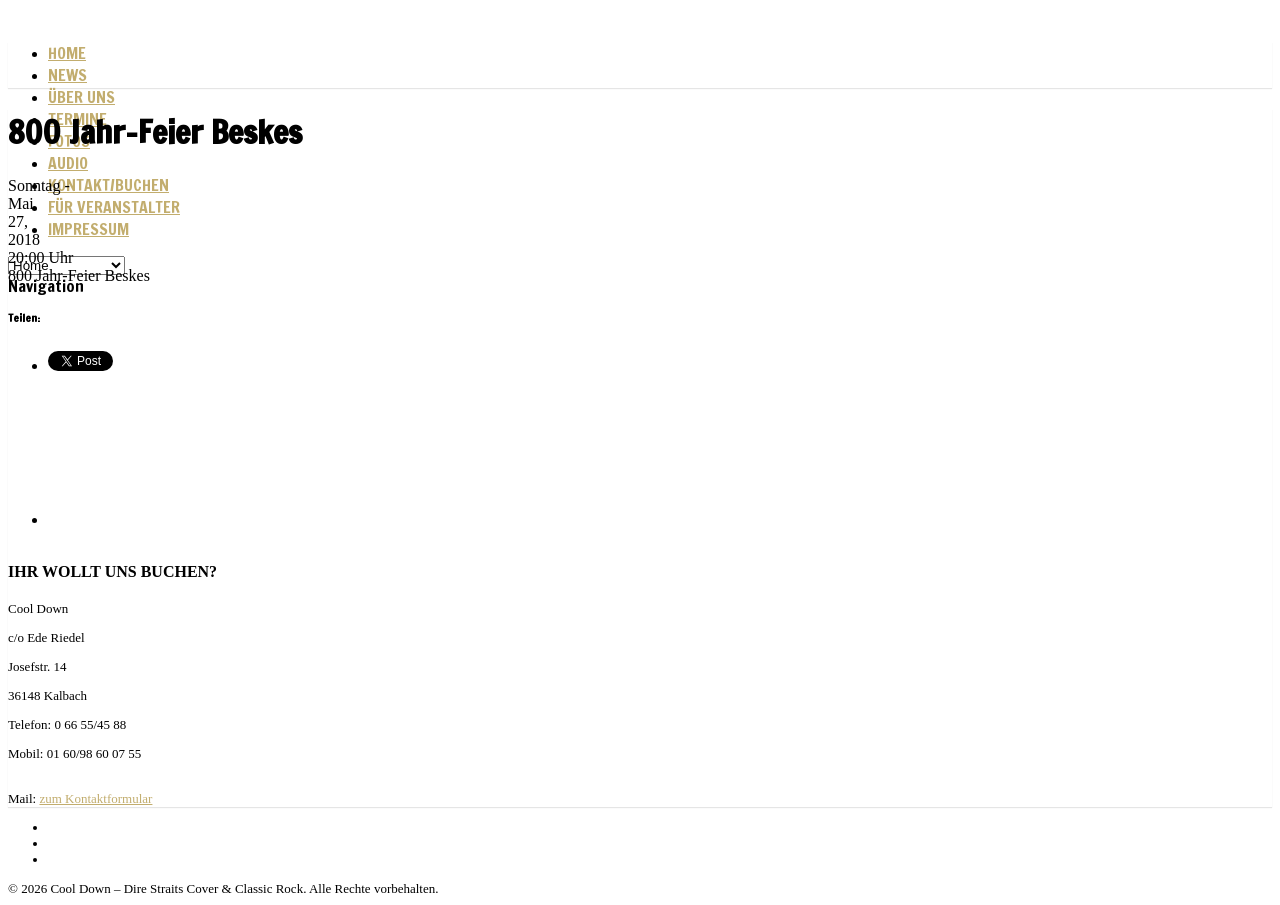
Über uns (81, 97)
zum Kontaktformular (95, 798)
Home (67, 53)
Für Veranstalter (114, 207)
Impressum (88, 229)
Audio (68, 163)
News (67, 75)
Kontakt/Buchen (108, 185)
